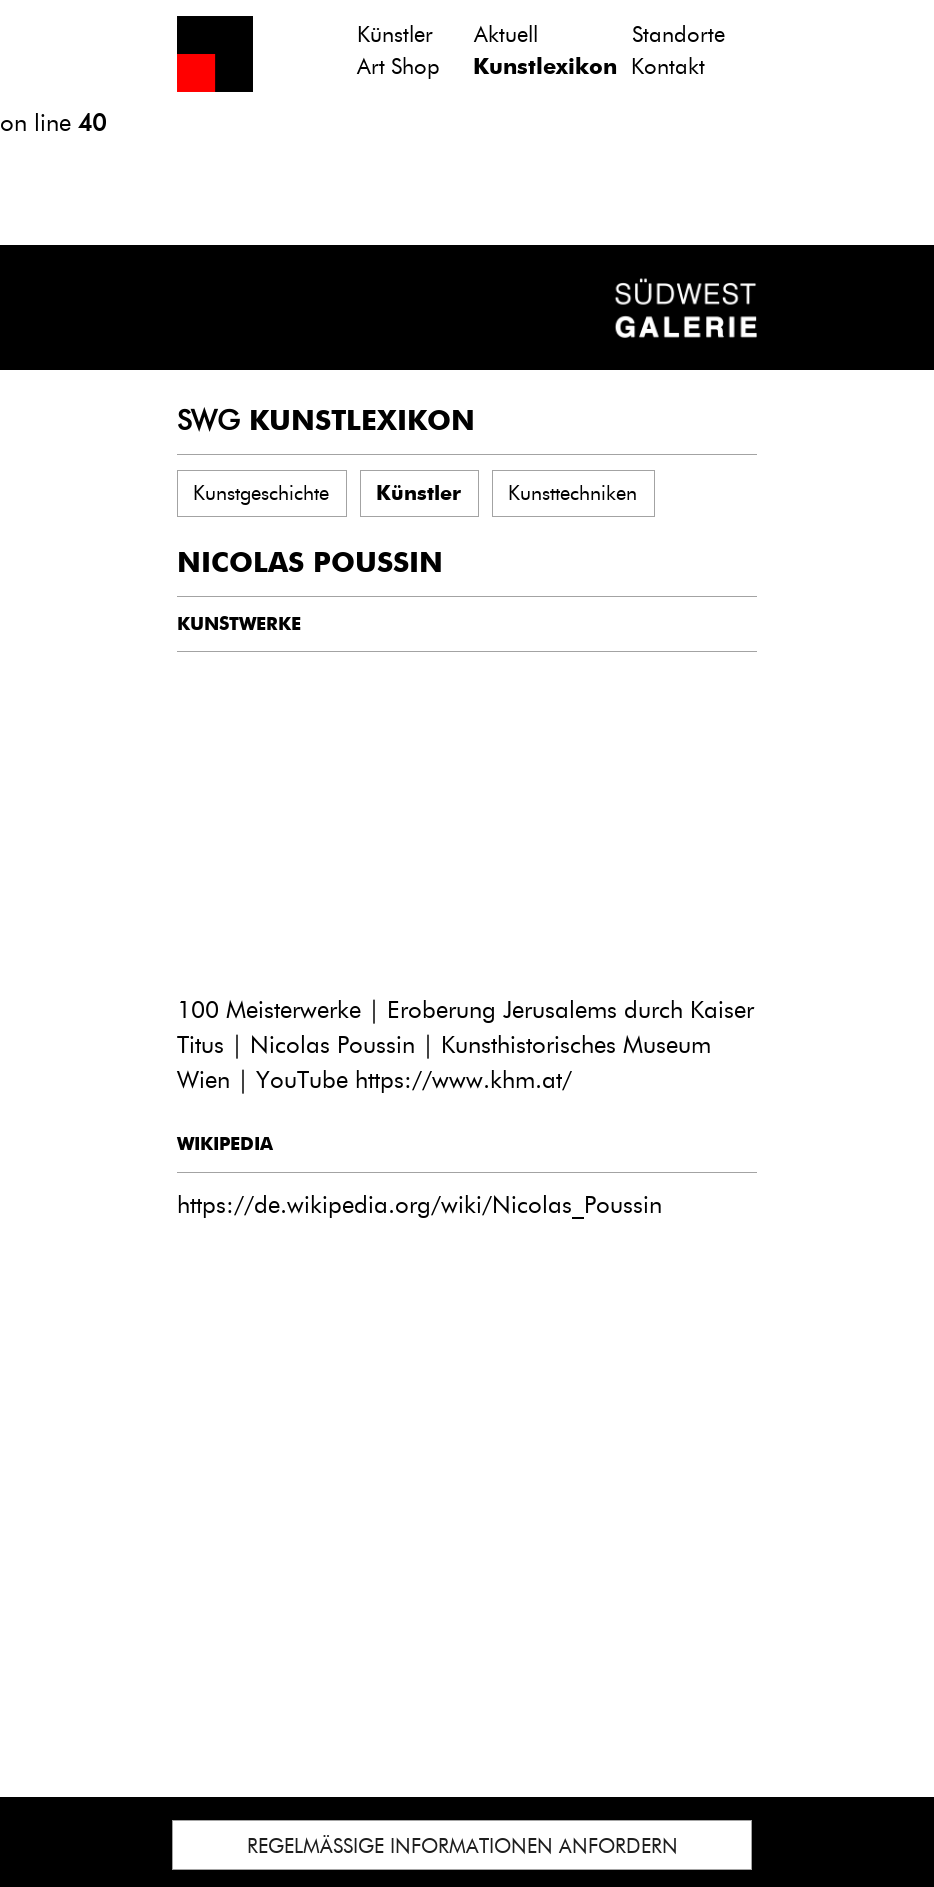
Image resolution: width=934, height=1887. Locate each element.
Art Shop (398, 66)
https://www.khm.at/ (463, 1079)
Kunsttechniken (572, 493)
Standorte (678, 34)
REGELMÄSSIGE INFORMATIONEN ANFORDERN (462, 1846)
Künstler (395, 34)
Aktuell (506, 34)
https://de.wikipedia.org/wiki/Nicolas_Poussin (419, 1204)
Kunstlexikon (545, 66)
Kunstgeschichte (261, 493)
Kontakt (668, 66)
